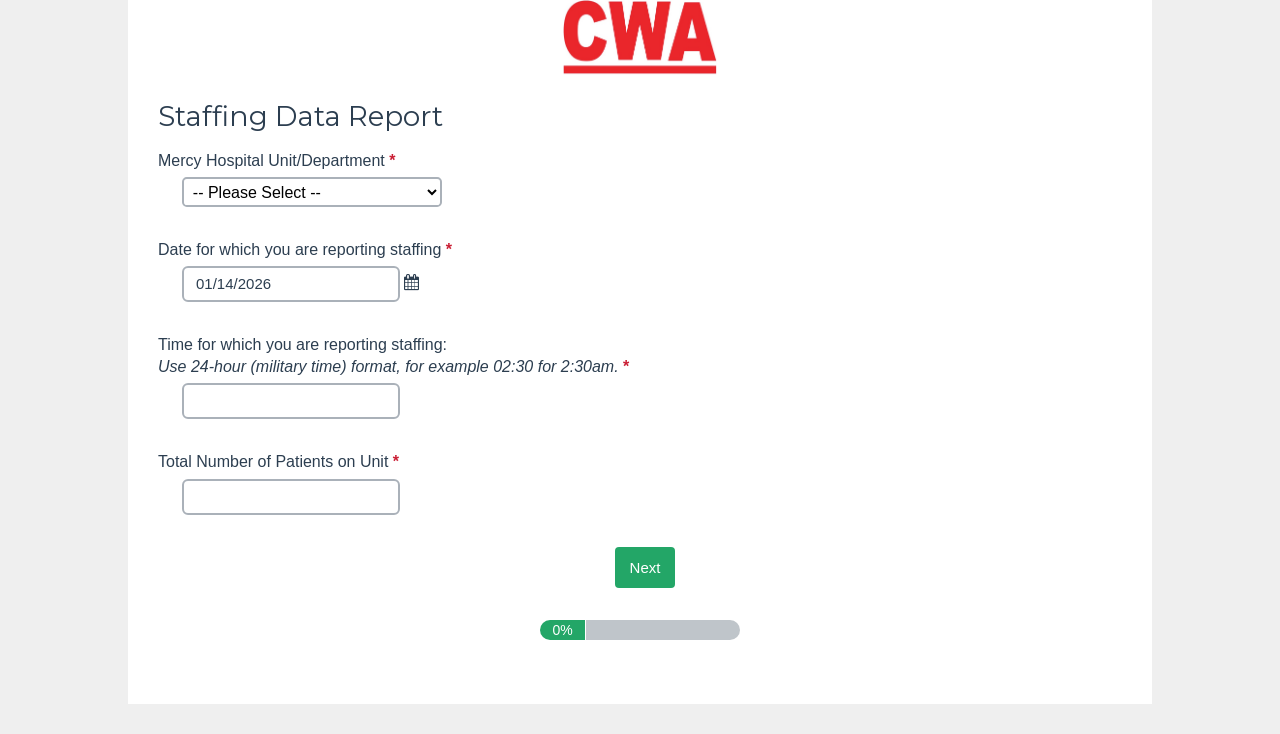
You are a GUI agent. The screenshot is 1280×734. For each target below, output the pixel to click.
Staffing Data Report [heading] (300, 116)
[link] (415, 282)
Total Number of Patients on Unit (281, 461)
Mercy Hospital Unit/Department (279, 160)
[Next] (645, 567)
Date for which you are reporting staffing (307, 249)
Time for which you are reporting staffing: (396, 355)
